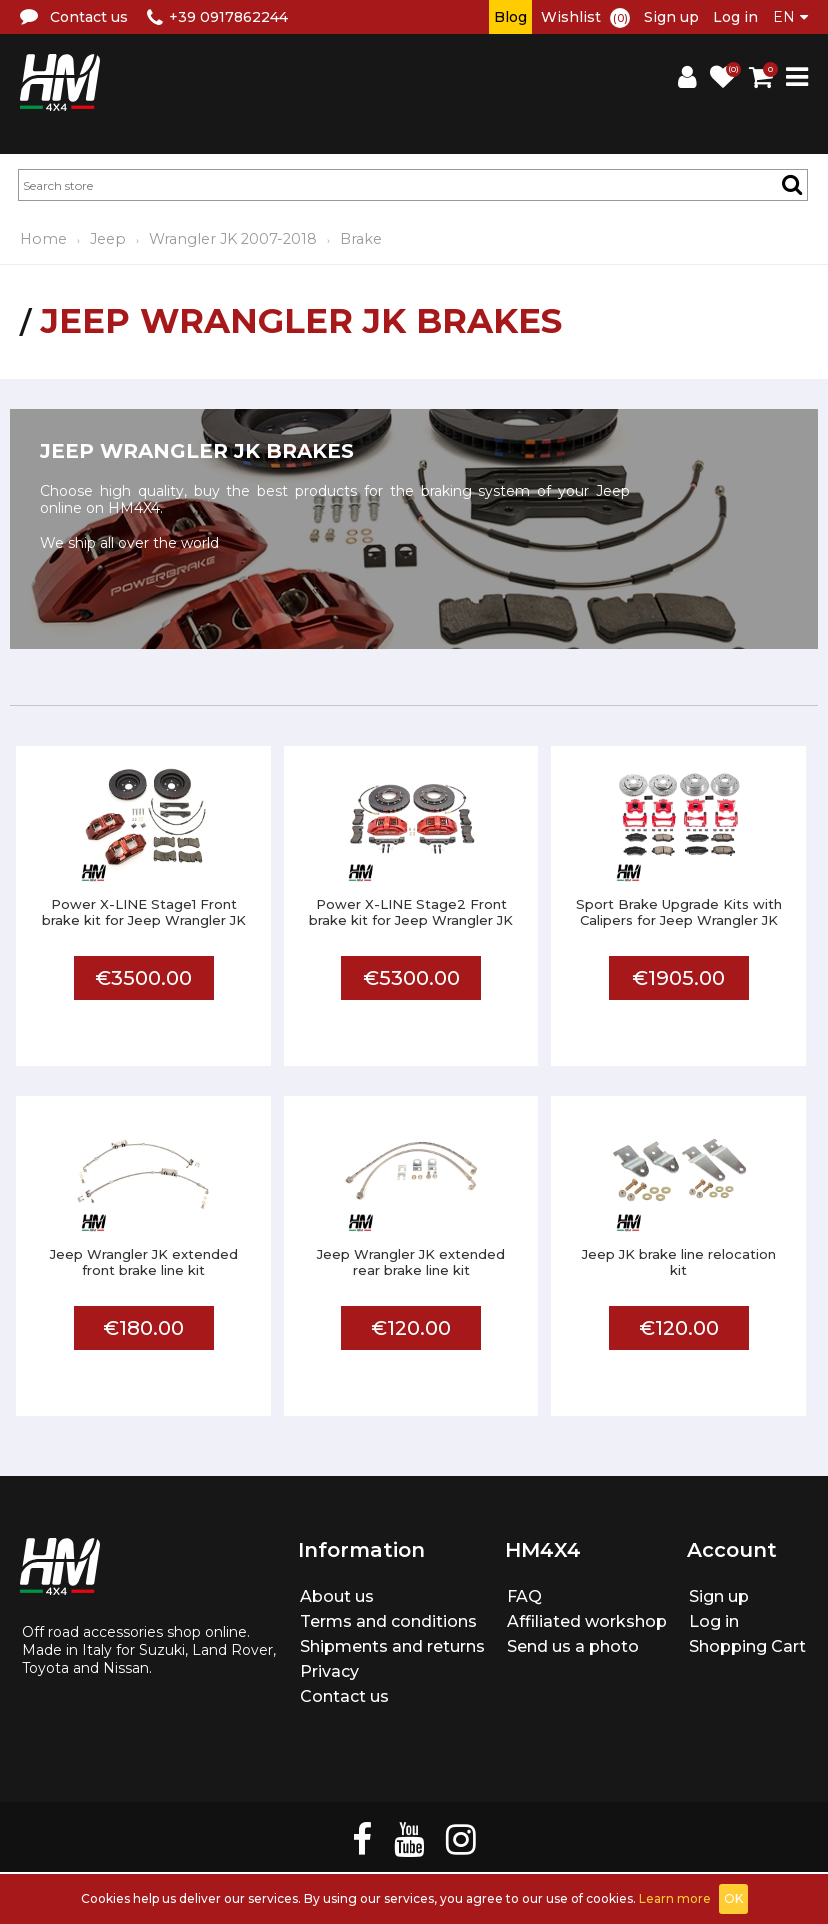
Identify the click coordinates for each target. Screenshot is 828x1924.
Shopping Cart (747, 1646)
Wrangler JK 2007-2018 (233, 239)
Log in (735, 17)
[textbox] (413, 185)
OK (733, 1898)
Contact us (344, 1696)
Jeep (108, 239)
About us (337, 1596)
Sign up (671, 17)
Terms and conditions (388, 1621)
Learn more (675, 1898)
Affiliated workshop (587, 1621)
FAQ (524, 1596)
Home (43, 239)
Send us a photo (573, 1646)
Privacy (329, 1671)
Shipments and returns (392, 1646)
